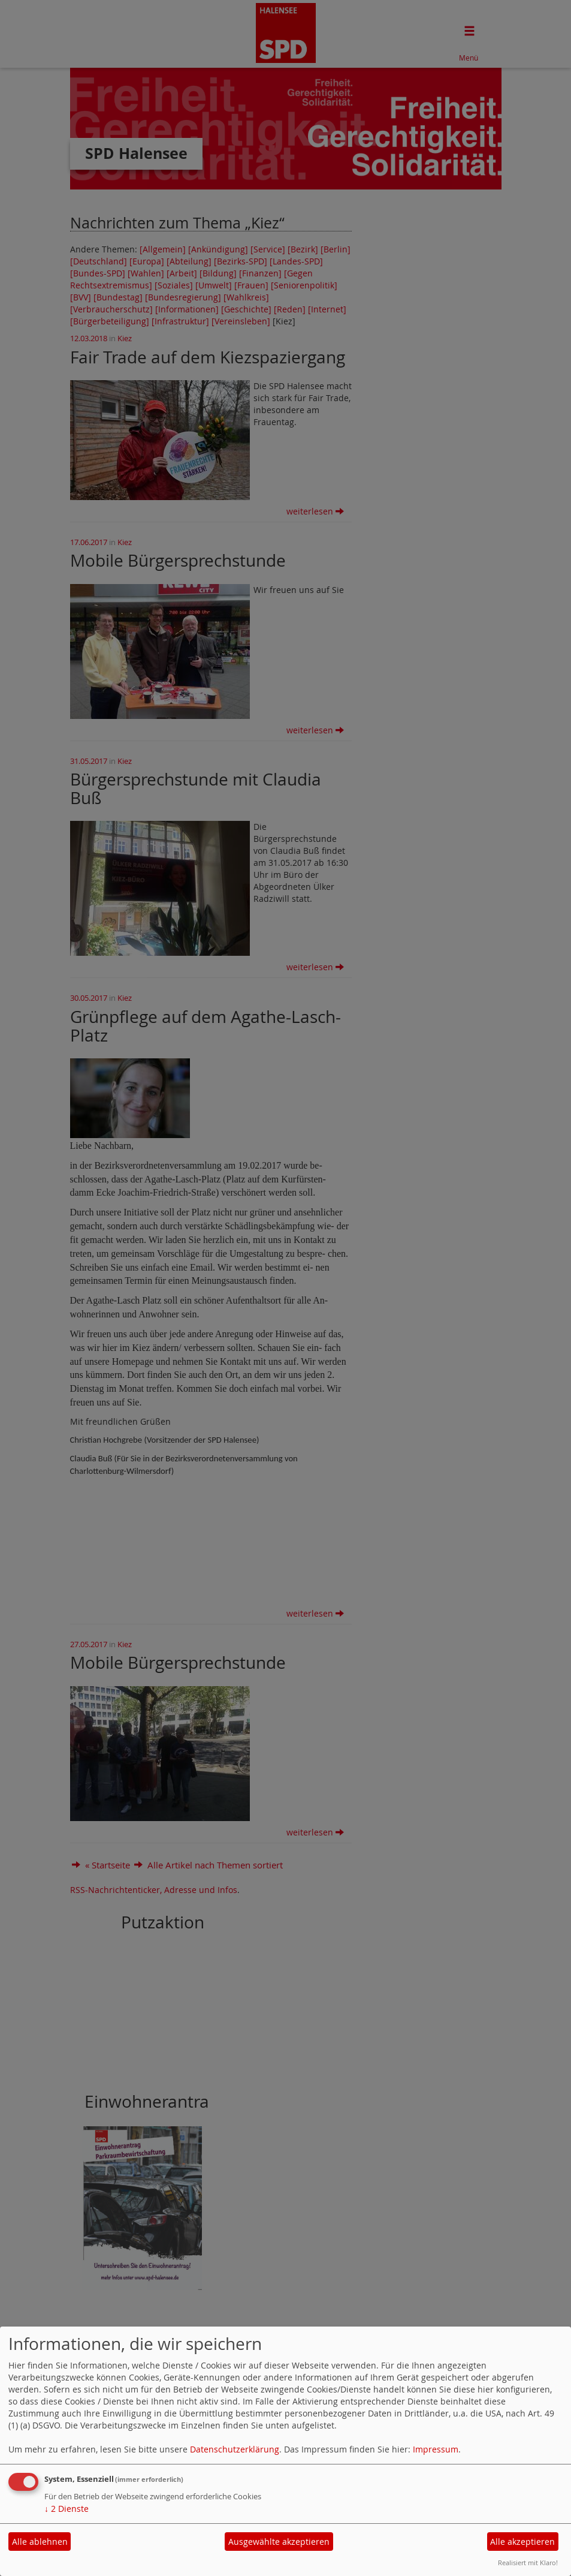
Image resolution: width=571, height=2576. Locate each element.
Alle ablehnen (40, 2541)
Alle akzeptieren (522, 2541)
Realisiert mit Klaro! (528, 2562)
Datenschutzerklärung (234, 2449)
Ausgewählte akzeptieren (279, 2541)
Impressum (435, 2449)
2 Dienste (66, 2508)
